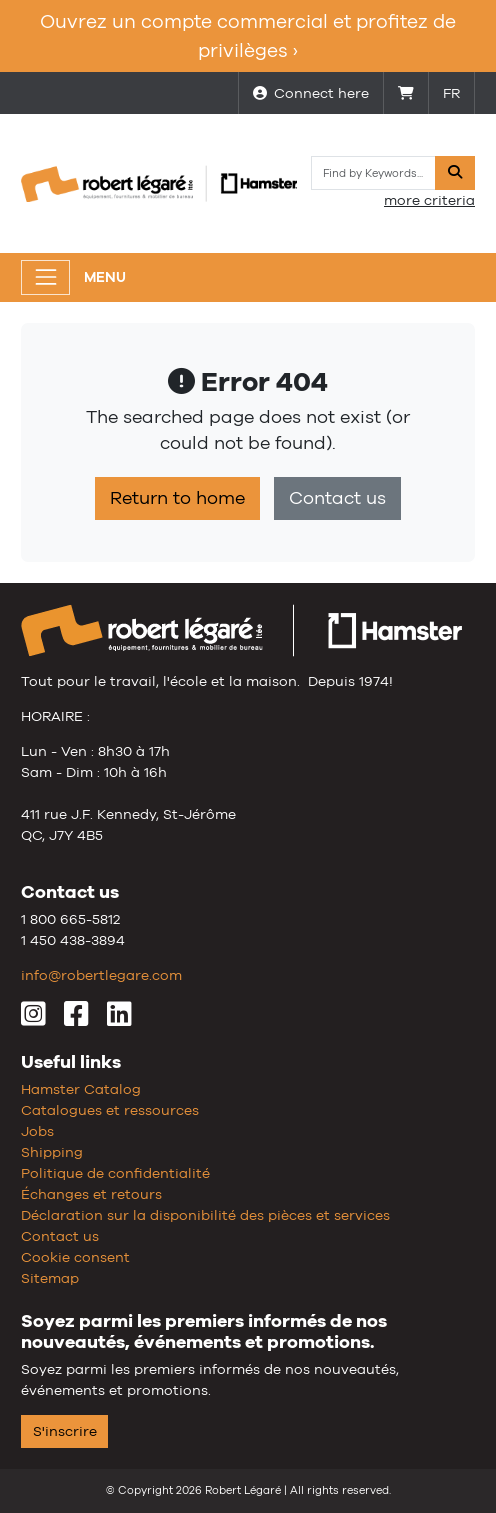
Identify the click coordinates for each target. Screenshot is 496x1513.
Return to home (177, 498)
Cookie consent (75, 1257)
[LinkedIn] (119, 1019)
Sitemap (50, 1278)
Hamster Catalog (81, 1089)
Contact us (337, 498)
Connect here (311, 93)
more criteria (429, 200)
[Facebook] (76, 1019)
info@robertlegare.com (101, 975)
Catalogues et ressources (110, 1110)
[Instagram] (33, 1019)
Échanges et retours (91, 1194)
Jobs (37, 1131)
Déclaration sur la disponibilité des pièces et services (205, 1215)
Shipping (52, 1152)
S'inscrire (65, 1431)
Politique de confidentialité (115, 1173)
